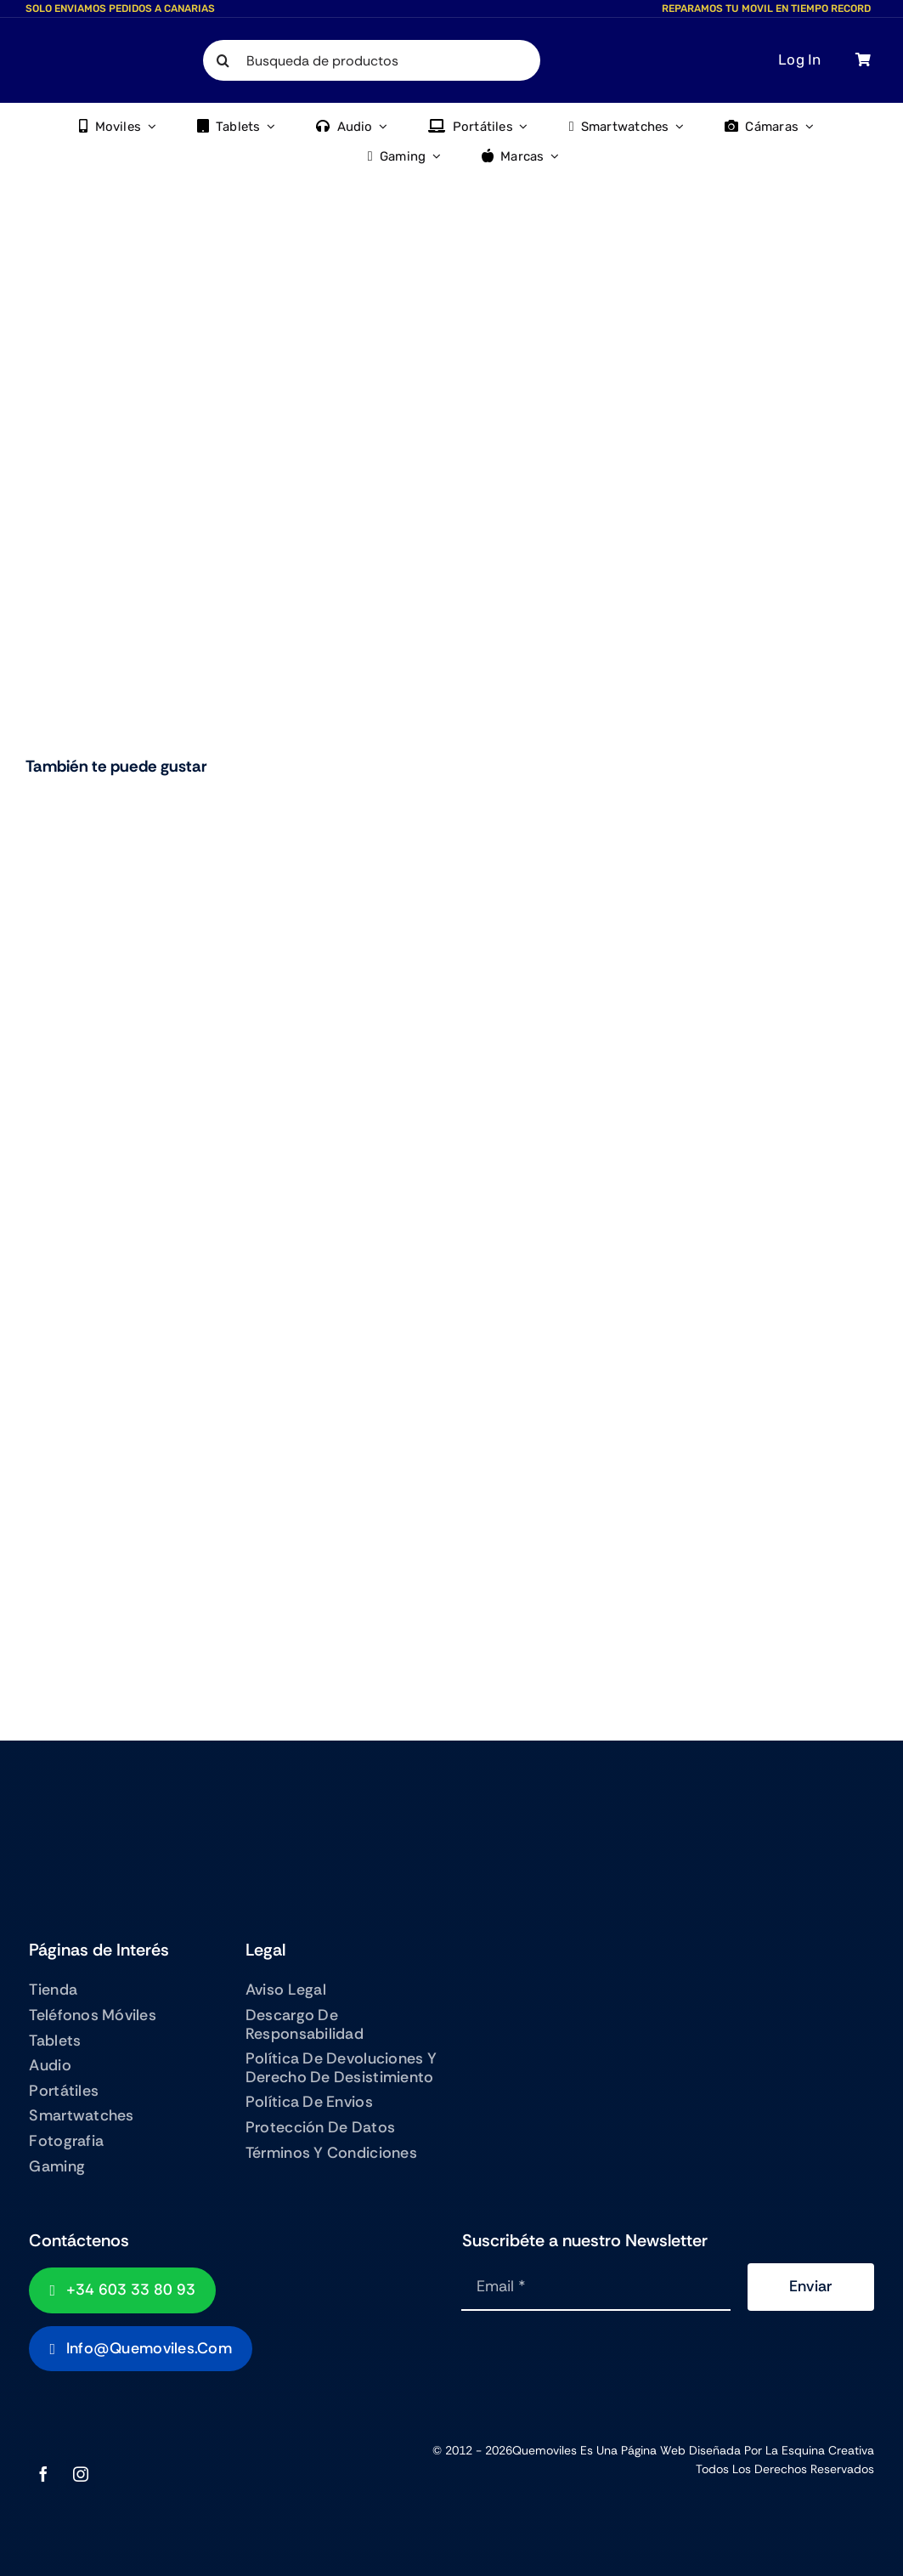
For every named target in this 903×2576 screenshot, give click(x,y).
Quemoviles (544, 2450)
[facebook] (43, 2474)
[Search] (223, 60)
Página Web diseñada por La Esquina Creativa (747, 2450)
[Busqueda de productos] (371, 60)
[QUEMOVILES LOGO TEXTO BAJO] (73, 57)
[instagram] (80, 2474)
